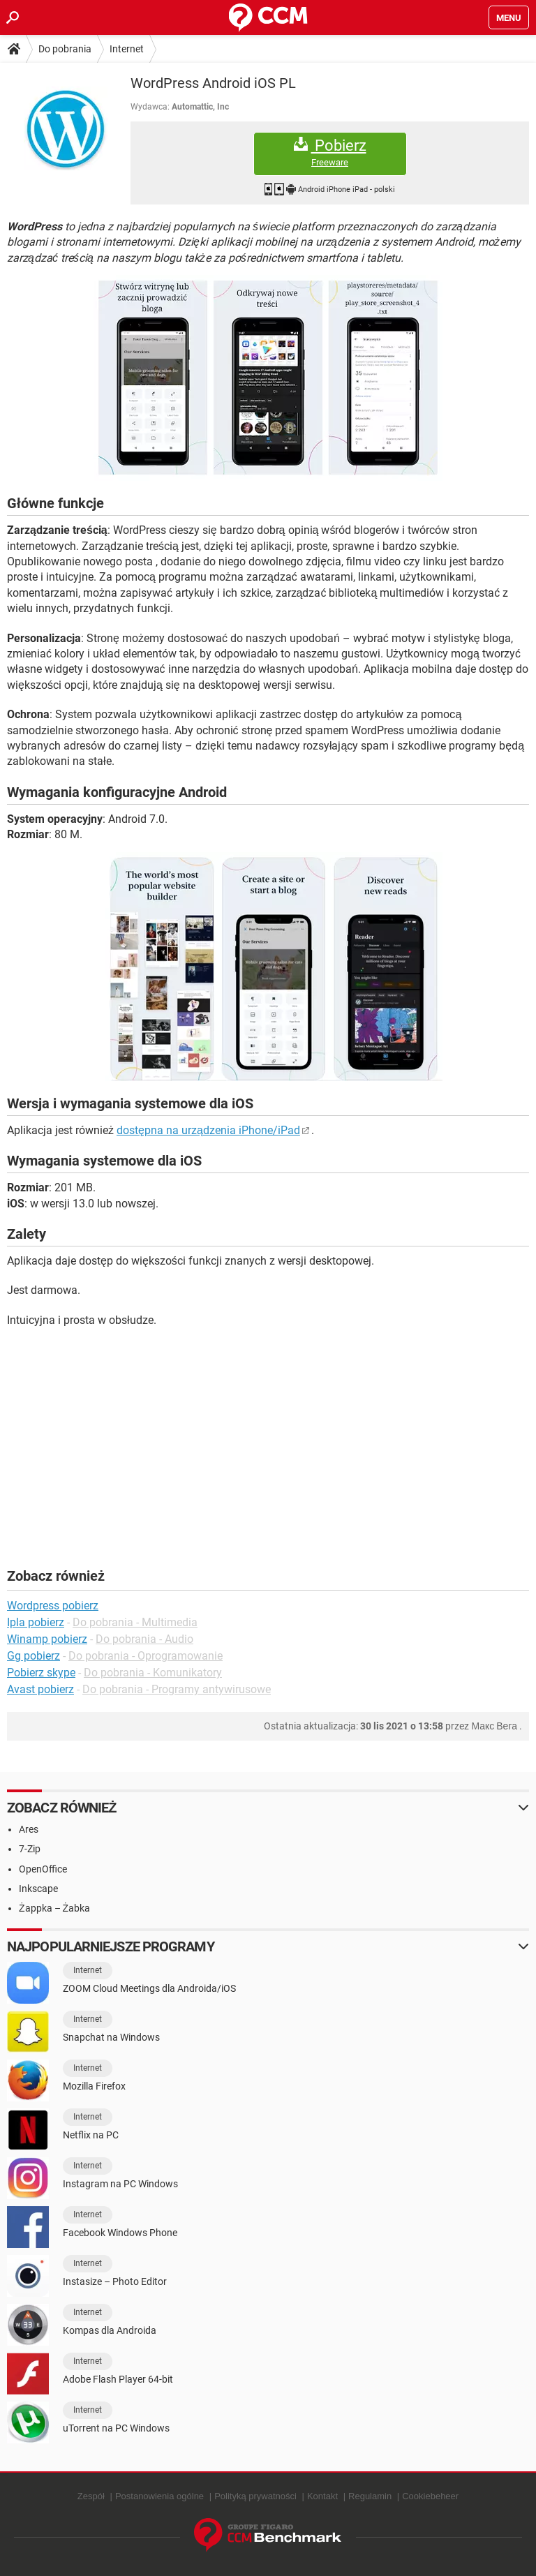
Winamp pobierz (47, 1639)
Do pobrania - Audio (144, 1639)
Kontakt (322, 2496)
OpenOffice (43, 1869)
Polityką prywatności (255, 2496)
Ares (28, 1829)
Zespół (91, 2496)
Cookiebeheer (430, 2496)
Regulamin (370, 2496)
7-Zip (29, 1848)
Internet (127, 48)
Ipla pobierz (35, 1622)
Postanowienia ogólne (159, 2496)
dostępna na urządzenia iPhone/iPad (208, 1130)
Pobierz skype (41, 1672)
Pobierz (330, 152)
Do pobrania (64, 48)
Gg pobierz (33, 1655)
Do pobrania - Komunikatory (153, 1672)
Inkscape (38, 1888)
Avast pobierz (40, 1689)
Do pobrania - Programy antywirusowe (176, 1689)
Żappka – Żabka (54, 1908)
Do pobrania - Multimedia (135, 1622)
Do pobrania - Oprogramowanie (145, 1655)
